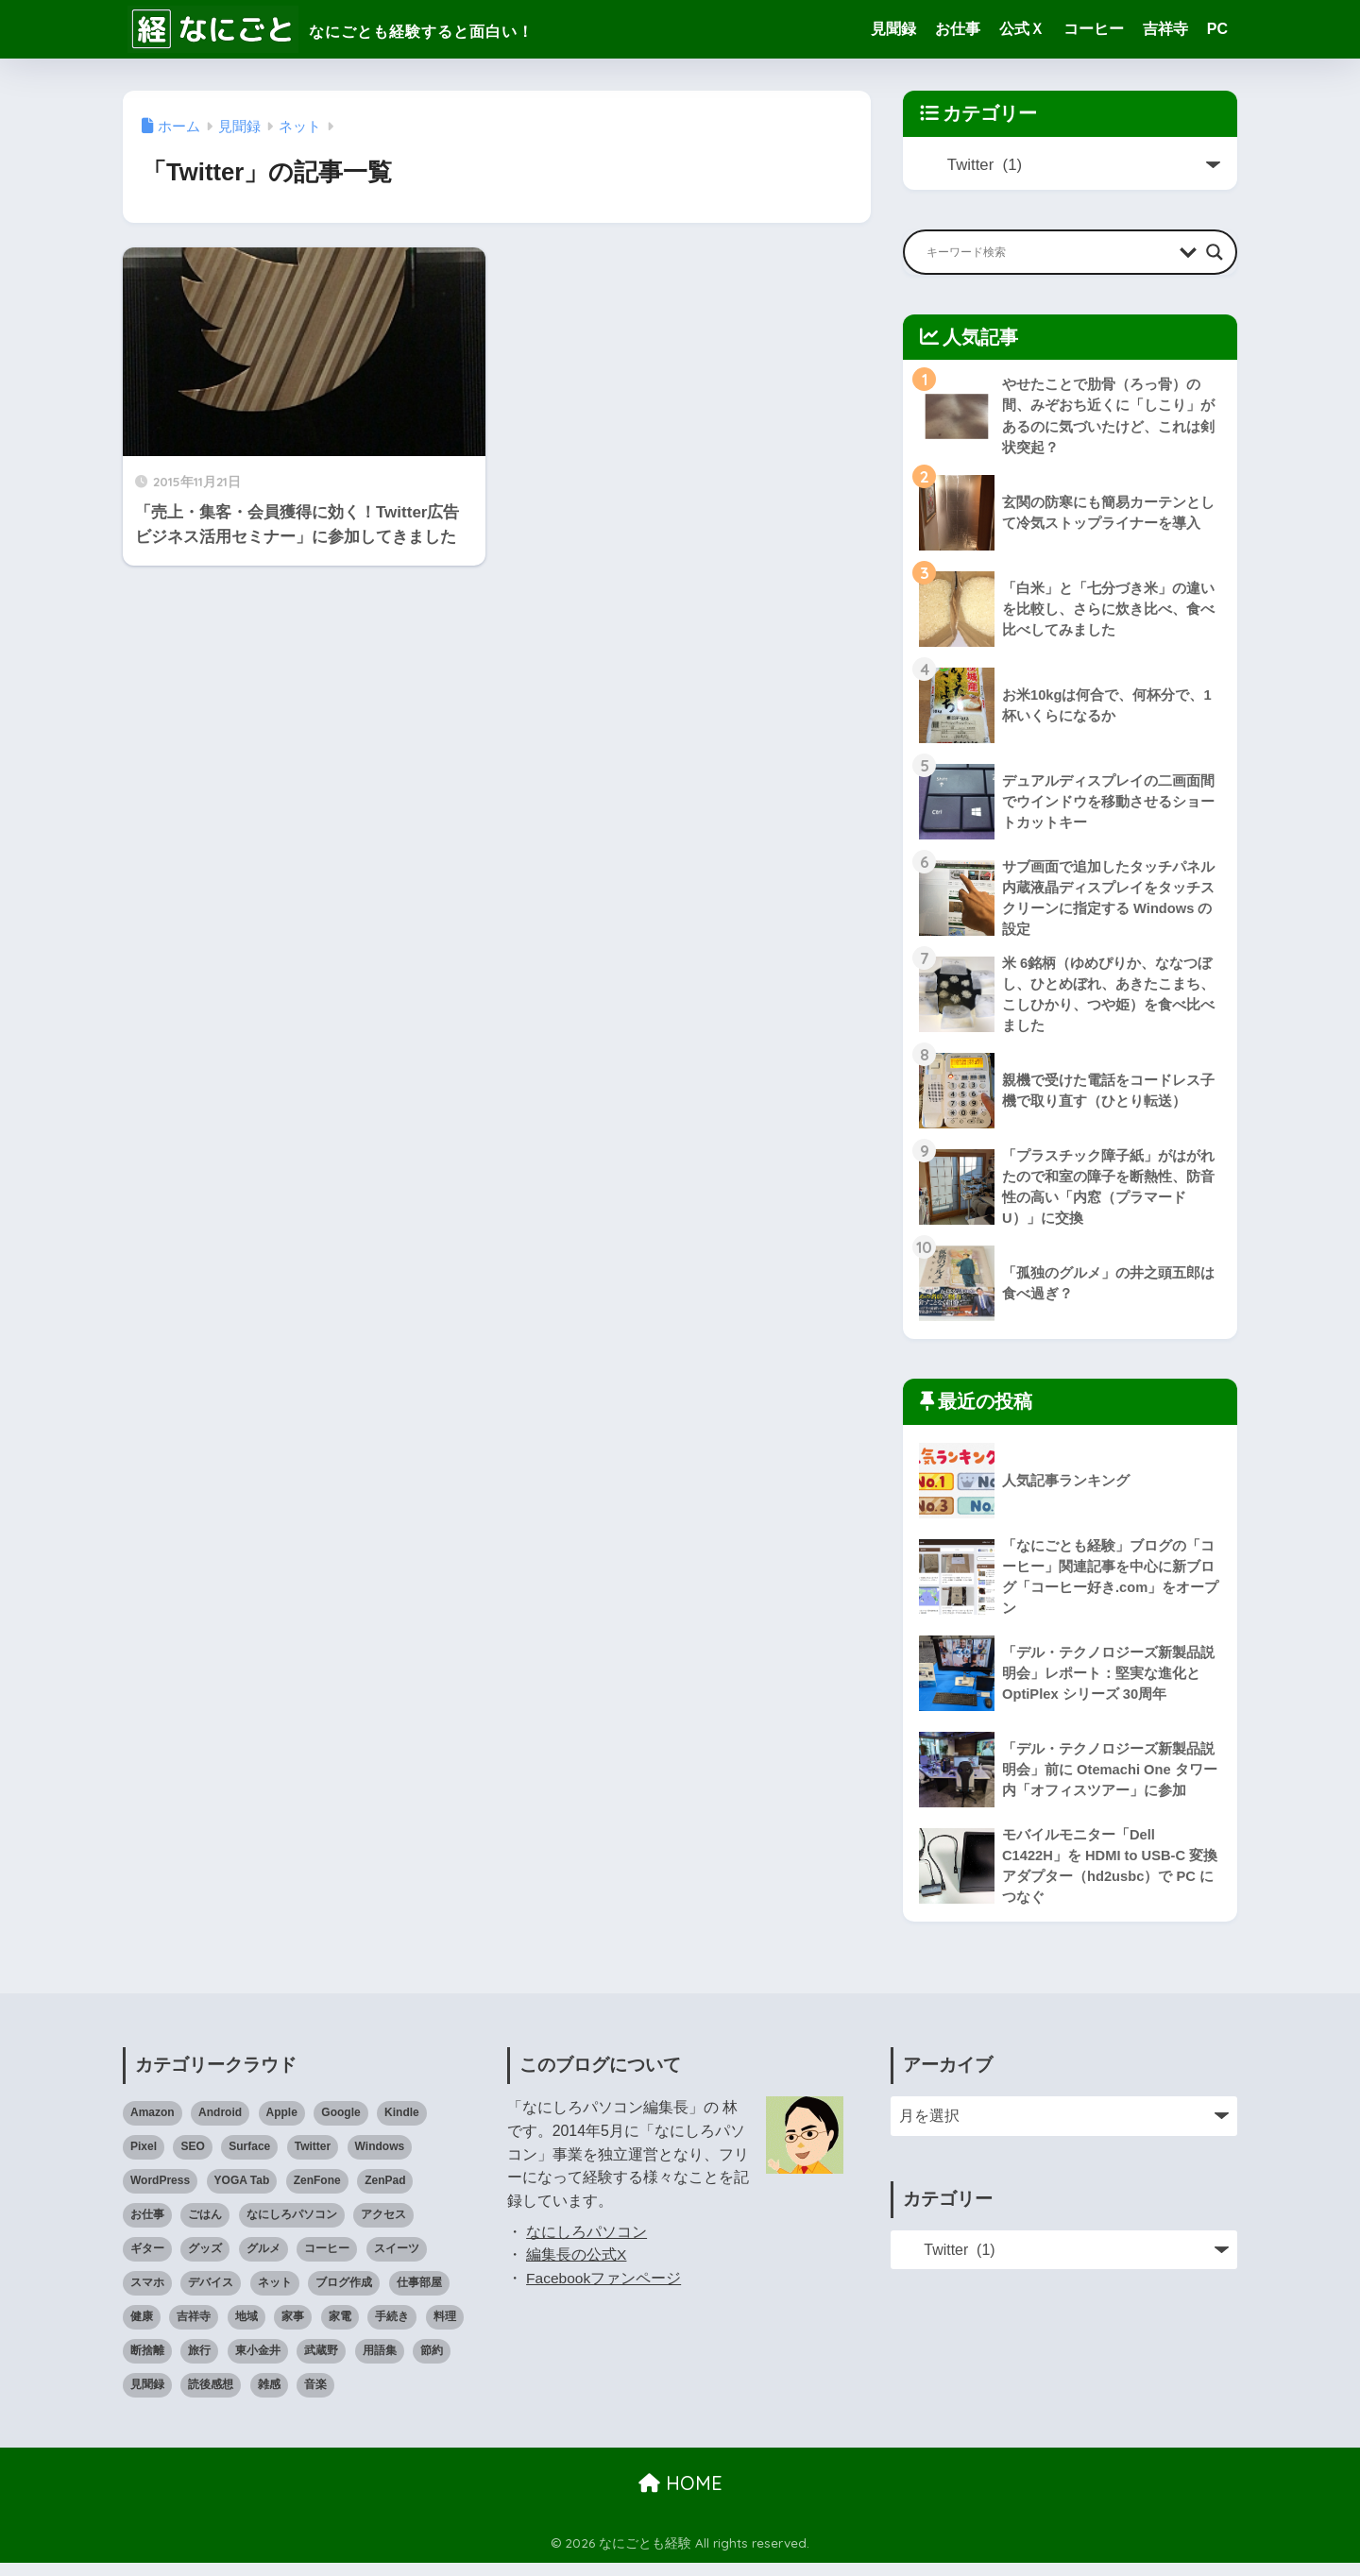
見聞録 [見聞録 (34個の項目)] (147, 2397)
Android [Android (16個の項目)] (220, 2126)
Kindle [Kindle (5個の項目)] (401, 2126)
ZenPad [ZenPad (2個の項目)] (385, 2193)
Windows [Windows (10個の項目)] (380, 2159)
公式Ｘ (1022, 29)
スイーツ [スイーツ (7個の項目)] (396, 2261)
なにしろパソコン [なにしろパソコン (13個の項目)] (291, 2227)
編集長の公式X (576, 2269)
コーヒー (1093, 29)
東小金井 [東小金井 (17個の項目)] (257, 2363)
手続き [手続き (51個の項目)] (392, 2329)
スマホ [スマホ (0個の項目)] (147, 2295)
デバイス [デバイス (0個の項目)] (210, 2295)
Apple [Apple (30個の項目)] (282, 2126)
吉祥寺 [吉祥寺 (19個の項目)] (194, 2329)
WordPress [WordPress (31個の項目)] (160, 2193)
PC (1217, 29)
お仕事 (957, 29)
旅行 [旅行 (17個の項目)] (199, 2363)
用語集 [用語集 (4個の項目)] (380, 2363)
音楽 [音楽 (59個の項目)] (315, 2397)
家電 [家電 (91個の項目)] (340, 2329)
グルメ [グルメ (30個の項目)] (263, 2261)
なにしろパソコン (586, 2245)
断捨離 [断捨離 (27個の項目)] (147, 2363)
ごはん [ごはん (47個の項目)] (205, 2227)
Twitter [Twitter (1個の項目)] (313, 2159)
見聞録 (893, 29)
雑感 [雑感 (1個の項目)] (269, 2397)
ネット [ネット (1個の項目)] (275, 2295)
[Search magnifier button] (1214, 252)
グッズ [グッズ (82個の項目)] (205, 2261)
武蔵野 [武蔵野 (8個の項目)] (321, 2363)
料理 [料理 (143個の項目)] (445, 2329)
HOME (680, 2496)
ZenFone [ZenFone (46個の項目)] (317, 2193)
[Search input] (1048, 252)
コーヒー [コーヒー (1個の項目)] (326, 2261)
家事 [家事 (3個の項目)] (292, 2329)
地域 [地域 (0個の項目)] (246, 2329)
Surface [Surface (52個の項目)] (249, 2159)
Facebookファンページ (604, 2291)
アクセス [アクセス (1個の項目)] (383, 2227)
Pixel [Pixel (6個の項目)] (143, 2159)
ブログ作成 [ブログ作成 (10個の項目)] (343, 2295)
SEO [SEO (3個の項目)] (192, 2159)
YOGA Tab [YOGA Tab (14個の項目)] (242, 2193)
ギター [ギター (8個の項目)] (147, 2261)
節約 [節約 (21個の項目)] (431, 2363)
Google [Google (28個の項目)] (340, 2126)
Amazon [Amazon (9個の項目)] (152, 2126)
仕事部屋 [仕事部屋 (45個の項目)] (419, 2295)
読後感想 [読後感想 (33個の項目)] (210, 2397)
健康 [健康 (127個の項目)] (141, 2329)
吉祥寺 (1165, 29)
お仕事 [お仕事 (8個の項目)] (147, 2227)
